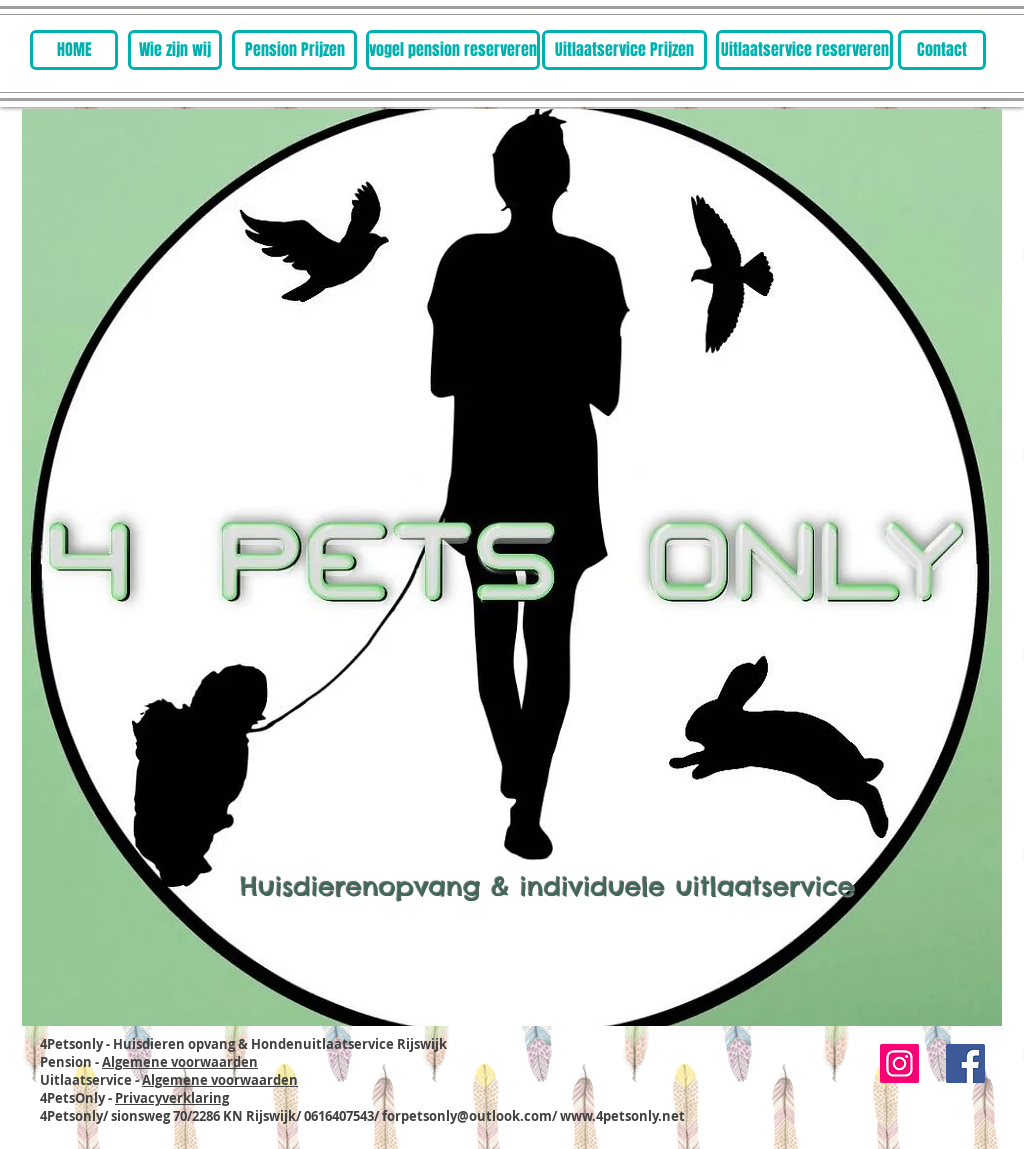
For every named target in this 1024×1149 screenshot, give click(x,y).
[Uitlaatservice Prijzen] (624, 50)
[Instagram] (899, 1063)
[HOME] (74, 50)
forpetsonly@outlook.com (467, 1116)
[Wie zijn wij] (175, 50)
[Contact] (942, 50)
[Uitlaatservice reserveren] (804, 50)
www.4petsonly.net (622, 1116)
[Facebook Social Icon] (965, 1063)
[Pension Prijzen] (294, 50)
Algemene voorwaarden (180, 1062)
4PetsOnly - (134, 1098)
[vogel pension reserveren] (453, 50)
